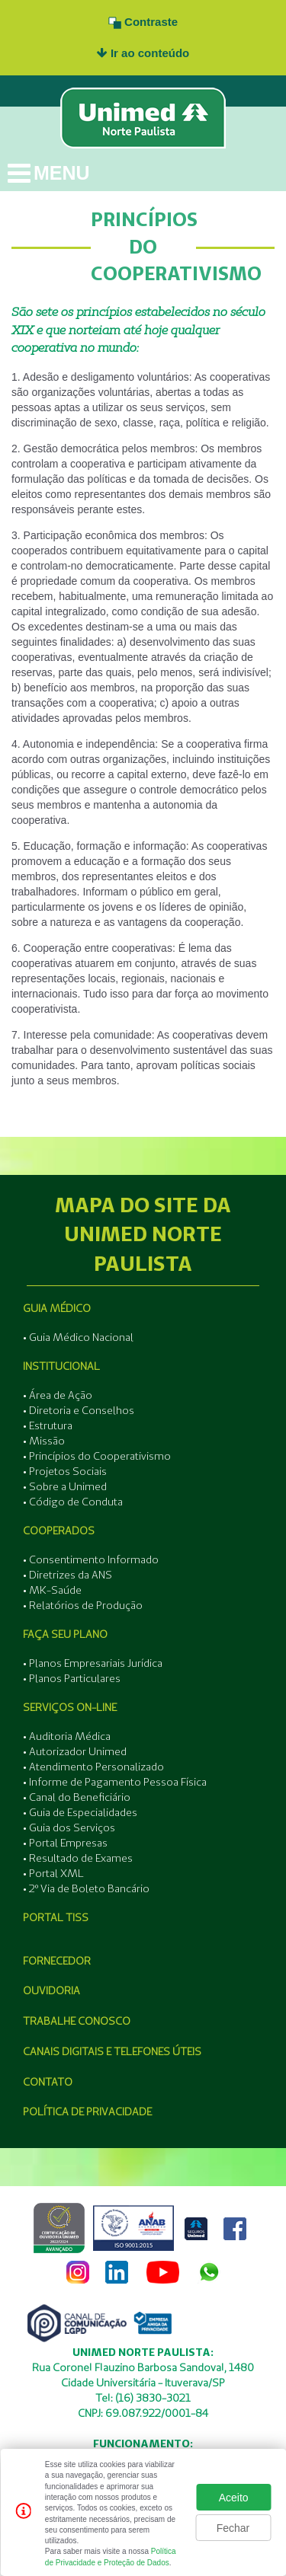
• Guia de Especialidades (80, 1812)
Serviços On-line (70, 1707)
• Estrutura (47, 1425)
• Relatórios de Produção (83, 1605)
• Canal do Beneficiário (76, 1797)
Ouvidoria (51, 1990)
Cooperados (59, 1530)
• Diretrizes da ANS (67, 1575)
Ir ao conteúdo (143, 52)
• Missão (44, 1441)
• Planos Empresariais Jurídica (92, 1663)
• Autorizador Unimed (75, 1751)
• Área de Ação (57, 1395)
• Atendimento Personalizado (93, 1766)
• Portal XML (53, 1873)
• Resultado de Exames (78, 1858)
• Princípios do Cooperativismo (97, 1456)
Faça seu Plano (65, 1634)
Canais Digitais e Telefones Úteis (112, 2051)
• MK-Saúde (52, 1590)
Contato (47, 2082)
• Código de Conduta (73, 1501)
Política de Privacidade (87, 2111)
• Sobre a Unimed (65, 1486)
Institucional (61, 1366)
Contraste (143, 21)
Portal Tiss (55, 1917)
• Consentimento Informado (91, 1559)
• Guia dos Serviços (69, 1827)
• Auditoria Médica (67, 1736)
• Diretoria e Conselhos (78, 1410)
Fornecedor (57, 1961)
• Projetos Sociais (65, 1471)
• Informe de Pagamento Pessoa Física (115, 1782)
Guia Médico (57, 1308)
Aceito (234, 2497)
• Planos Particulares (72, 1678)
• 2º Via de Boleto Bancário (86, 1888)
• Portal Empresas (65, 1843)
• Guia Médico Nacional (78, 1337)
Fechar (233, 2528)
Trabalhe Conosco (76, 2021)
